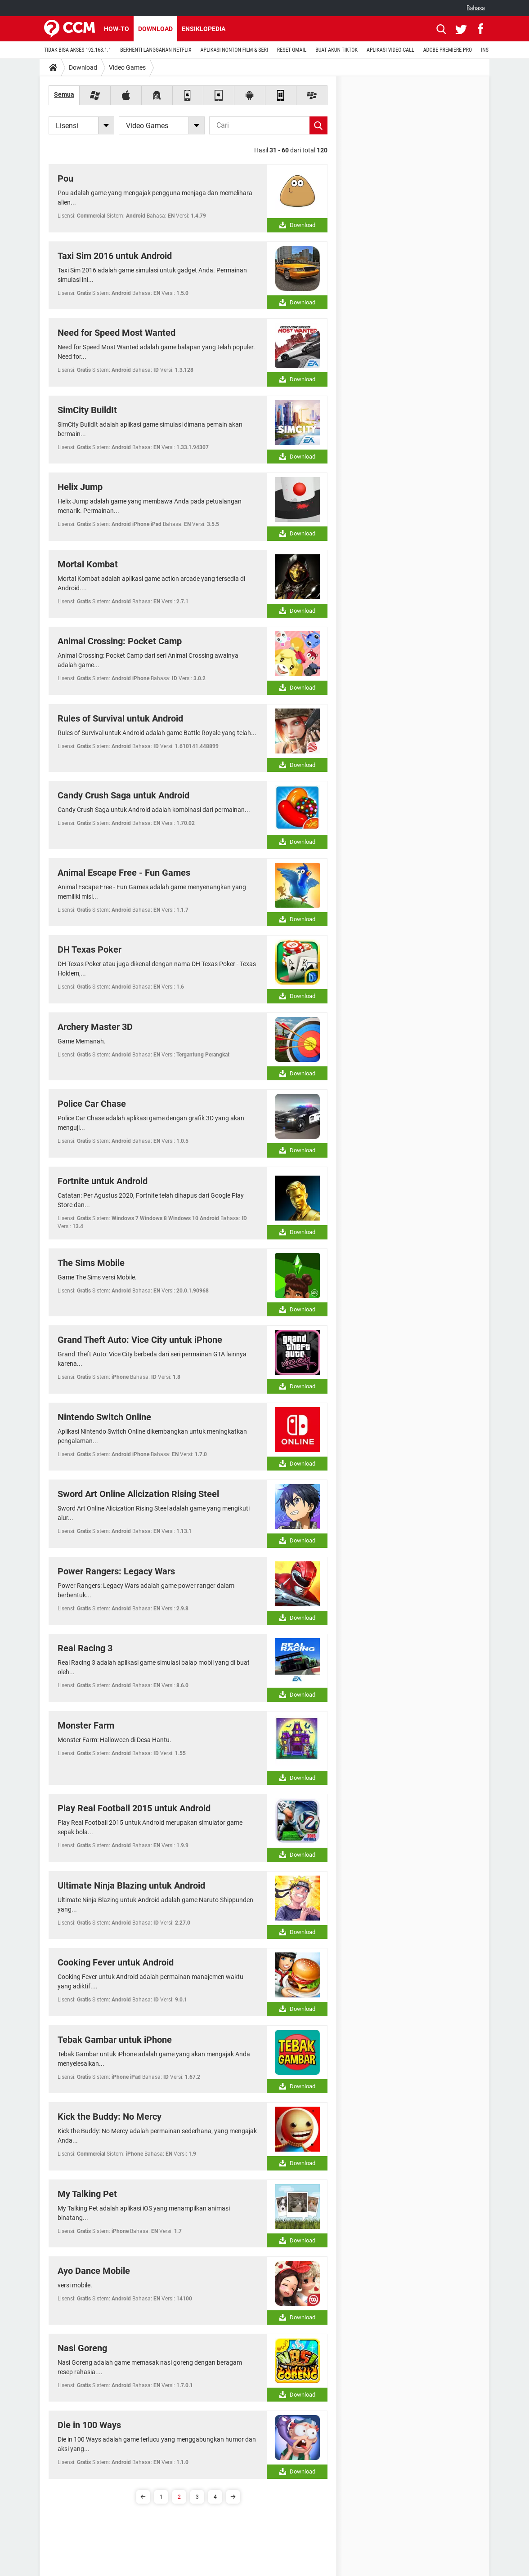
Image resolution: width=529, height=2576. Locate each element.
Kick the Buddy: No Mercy (109, 2116)
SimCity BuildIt (87, 410)
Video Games (127, 67)
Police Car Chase (92, 1103)
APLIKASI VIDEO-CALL (390, 50)
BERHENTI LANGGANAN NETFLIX (155, 50)
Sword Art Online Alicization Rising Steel (138, 1494)
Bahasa (475, 8)
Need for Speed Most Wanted (116, 332)
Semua (64, 94)
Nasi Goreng (82, 2348)
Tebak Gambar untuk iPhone (115, 2039)
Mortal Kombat (88, 564)
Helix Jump (80, 486)
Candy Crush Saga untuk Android (123, 795)
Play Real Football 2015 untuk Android (134, 1808)
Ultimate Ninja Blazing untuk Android (131, 1885)
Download (155, 28)
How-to (116, 28)
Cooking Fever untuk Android (116, 1962)
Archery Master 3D (95, 1026)
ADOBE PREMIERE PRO (447, 50)
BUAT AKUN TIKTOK (336, 50)
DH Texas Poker (89, 949)
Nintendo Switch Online (104, 1417)
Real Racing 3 (85, 1648)
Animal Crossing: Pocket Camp (120, 641)
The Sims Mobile (91, 1262)
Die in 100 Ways (89, 2425)
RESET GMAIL (291, 50)
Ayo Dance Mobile (94, 2270)
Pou (65, 178)
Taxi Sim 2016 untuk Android (115, 255)
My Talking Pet (87, 2193)
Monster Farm (86, 1725)
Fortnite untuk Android (103, 1181)
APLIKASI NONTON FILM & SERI (234, 50)
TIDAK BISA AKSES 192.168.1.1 (77, 50)
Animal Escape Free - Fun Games (124, 872)
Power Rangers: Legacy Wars (116, 1571)
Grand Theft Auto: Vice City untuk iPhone (140, 1339)
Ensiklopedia (203, 28)
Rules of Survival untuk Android (120, 718)
